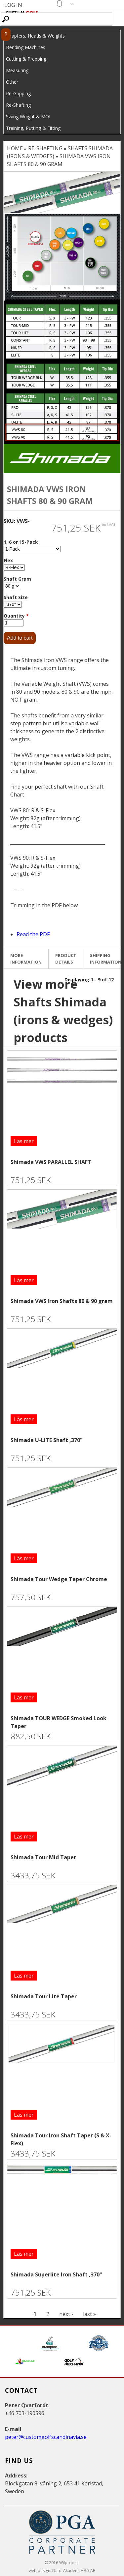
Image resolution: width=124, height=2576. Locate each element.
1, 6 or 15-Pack (21, 542)
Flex (8, 560)
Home (15, 148)
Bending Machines (25, 47)
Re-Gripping (18, 93)
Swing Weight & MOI (28, 116)
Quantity (16, 616)
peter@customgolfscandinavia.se (46, 2437)
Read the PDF (33, 934)
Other (12, 82)
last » (89, 2314)
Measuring (17, 70)
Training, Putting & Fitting (33, 128)
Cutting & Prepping (26, 59)
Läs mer (24, 1141)
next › (66, 2314)
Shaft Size (16, 597)
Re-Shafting (18, 105)
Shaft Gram (17, 579)
